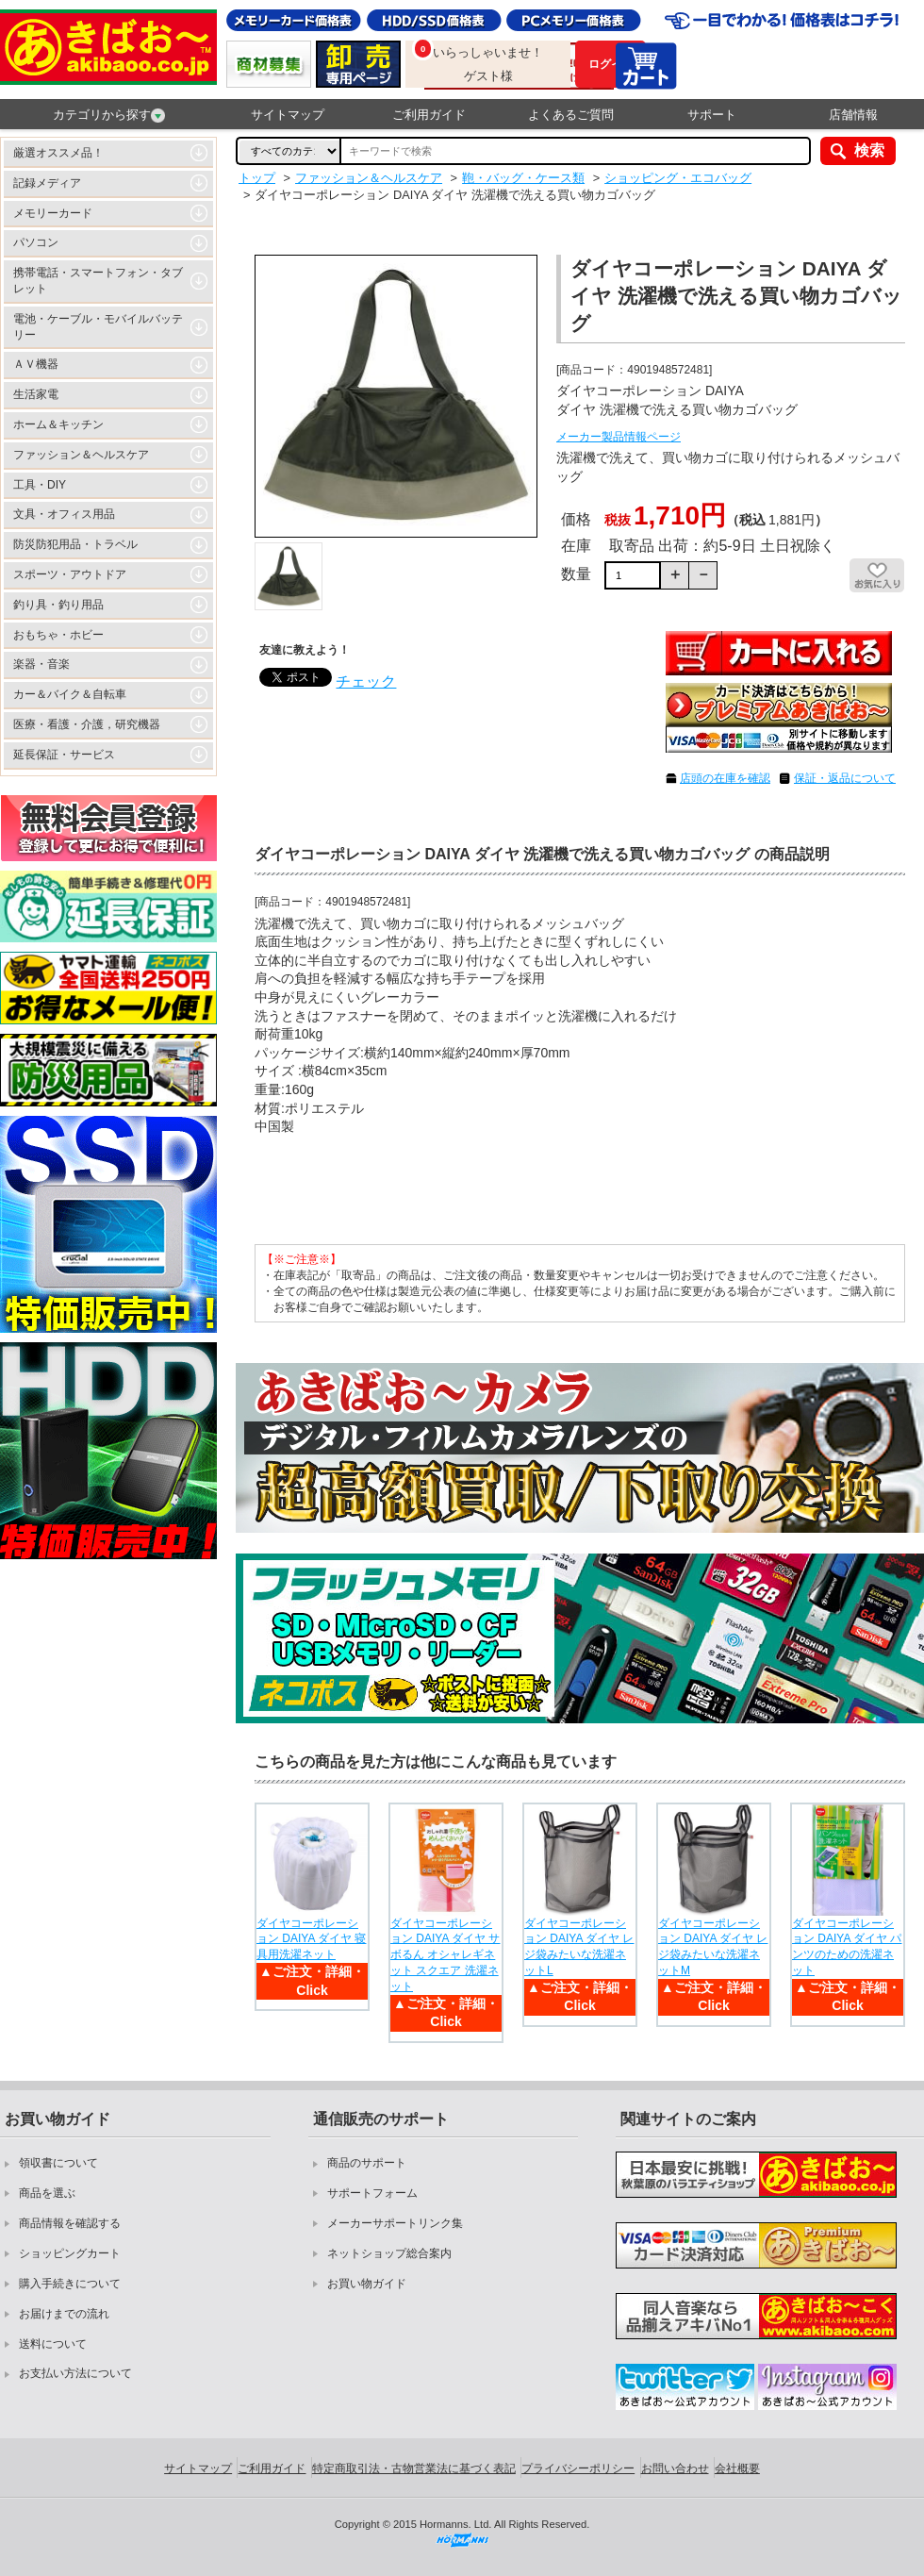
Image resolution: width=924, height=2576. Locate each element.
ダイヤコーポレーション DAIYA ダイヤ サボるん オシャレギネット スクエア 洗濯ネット (445, 1955)
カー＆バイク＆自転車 (69, 694)
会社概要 (737, 2468)
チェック (366, 681)
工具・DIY (39, 484)
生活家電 (35, 394)
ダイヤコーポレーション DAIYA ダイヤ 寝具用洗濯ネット (311, 1939)
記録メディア (47, 183)
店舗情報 (853, 115)
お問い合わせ (675, 2468)
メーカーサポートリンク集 (395, 2223)
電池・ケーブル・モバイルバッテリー (98, 326)
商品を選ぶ (47, 2193)
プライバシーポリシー (578, 2468)
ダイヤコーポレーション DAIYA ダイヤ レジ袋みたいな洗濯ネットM (712, 1947)
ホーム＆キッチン (58, 424)
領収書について (58, 2162)
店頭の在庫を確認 (725, 778)
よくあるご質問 (571, 115)
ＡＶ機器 (35, 364)
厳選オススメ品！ (58, 152)
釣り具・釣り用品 (58, 604)
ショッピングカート (70, 2253)
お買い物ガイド (366, 2283)
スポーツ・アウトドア (69, 574)
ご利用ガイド (429, 115)
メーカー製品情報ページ (618, 436)
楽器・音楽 (41, 664)
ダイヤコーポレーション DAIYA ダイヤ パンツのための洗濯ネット (846, 1947)
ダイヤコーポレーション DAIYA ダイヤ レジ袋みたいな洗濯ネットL (579, 1947)
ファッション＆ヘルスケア (81, 454)
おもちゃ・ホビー (58, 634)
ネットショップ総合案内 (389, 2253)
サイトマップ (287, 115)
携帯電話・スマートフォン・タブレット (98, 280)
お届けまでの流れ (64, 2313)
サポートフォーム (372, 2193)
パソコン (35, 242)
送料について (53, 2344)
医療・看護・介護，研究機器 (86, 724)
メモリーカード (52, 213)
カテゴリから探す (109, 115)
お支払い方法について (75, 2373)
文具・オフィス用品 (64, 514)
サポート (711, 115)
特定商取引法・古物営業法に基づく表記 (414, 2468)
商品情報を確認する (70, 2223)
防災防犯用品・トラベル (75, 544)
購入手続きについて (70, 2283)
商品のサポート (366, 2162)
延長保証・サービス (64, 754)
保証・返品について (845, 778)
